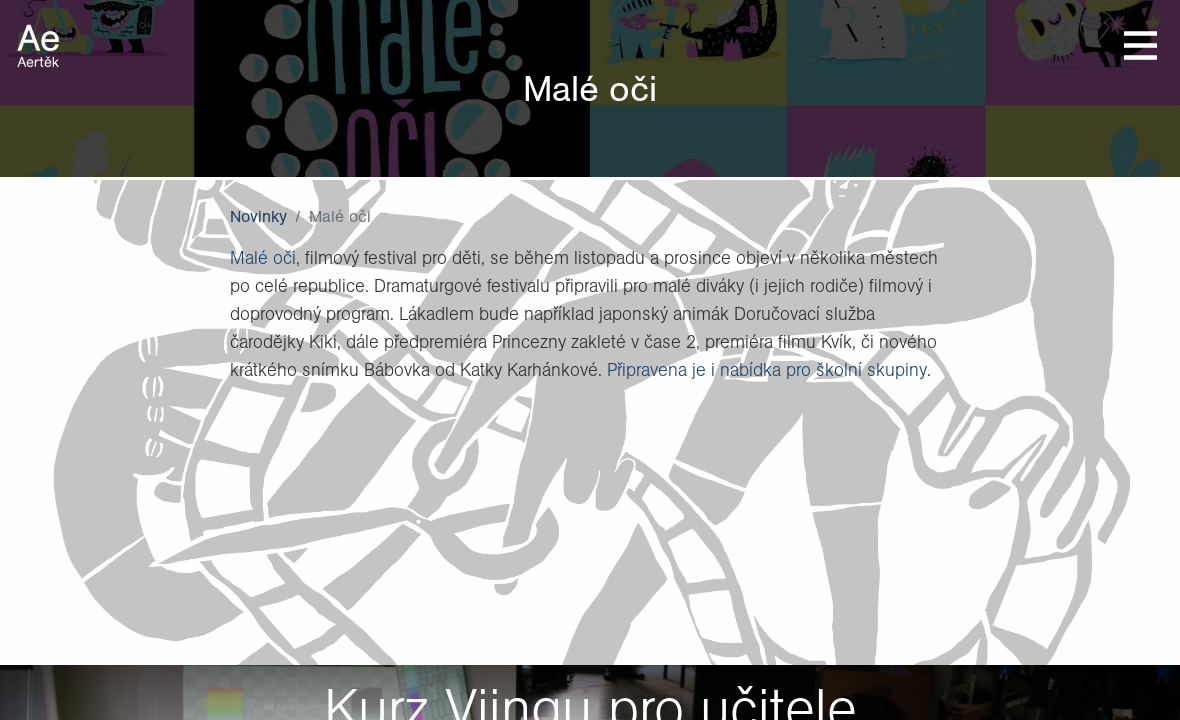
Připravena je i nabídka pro (711, 369)
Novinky (258, 216)
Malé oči (263, 257)
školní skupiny (871, 369)
